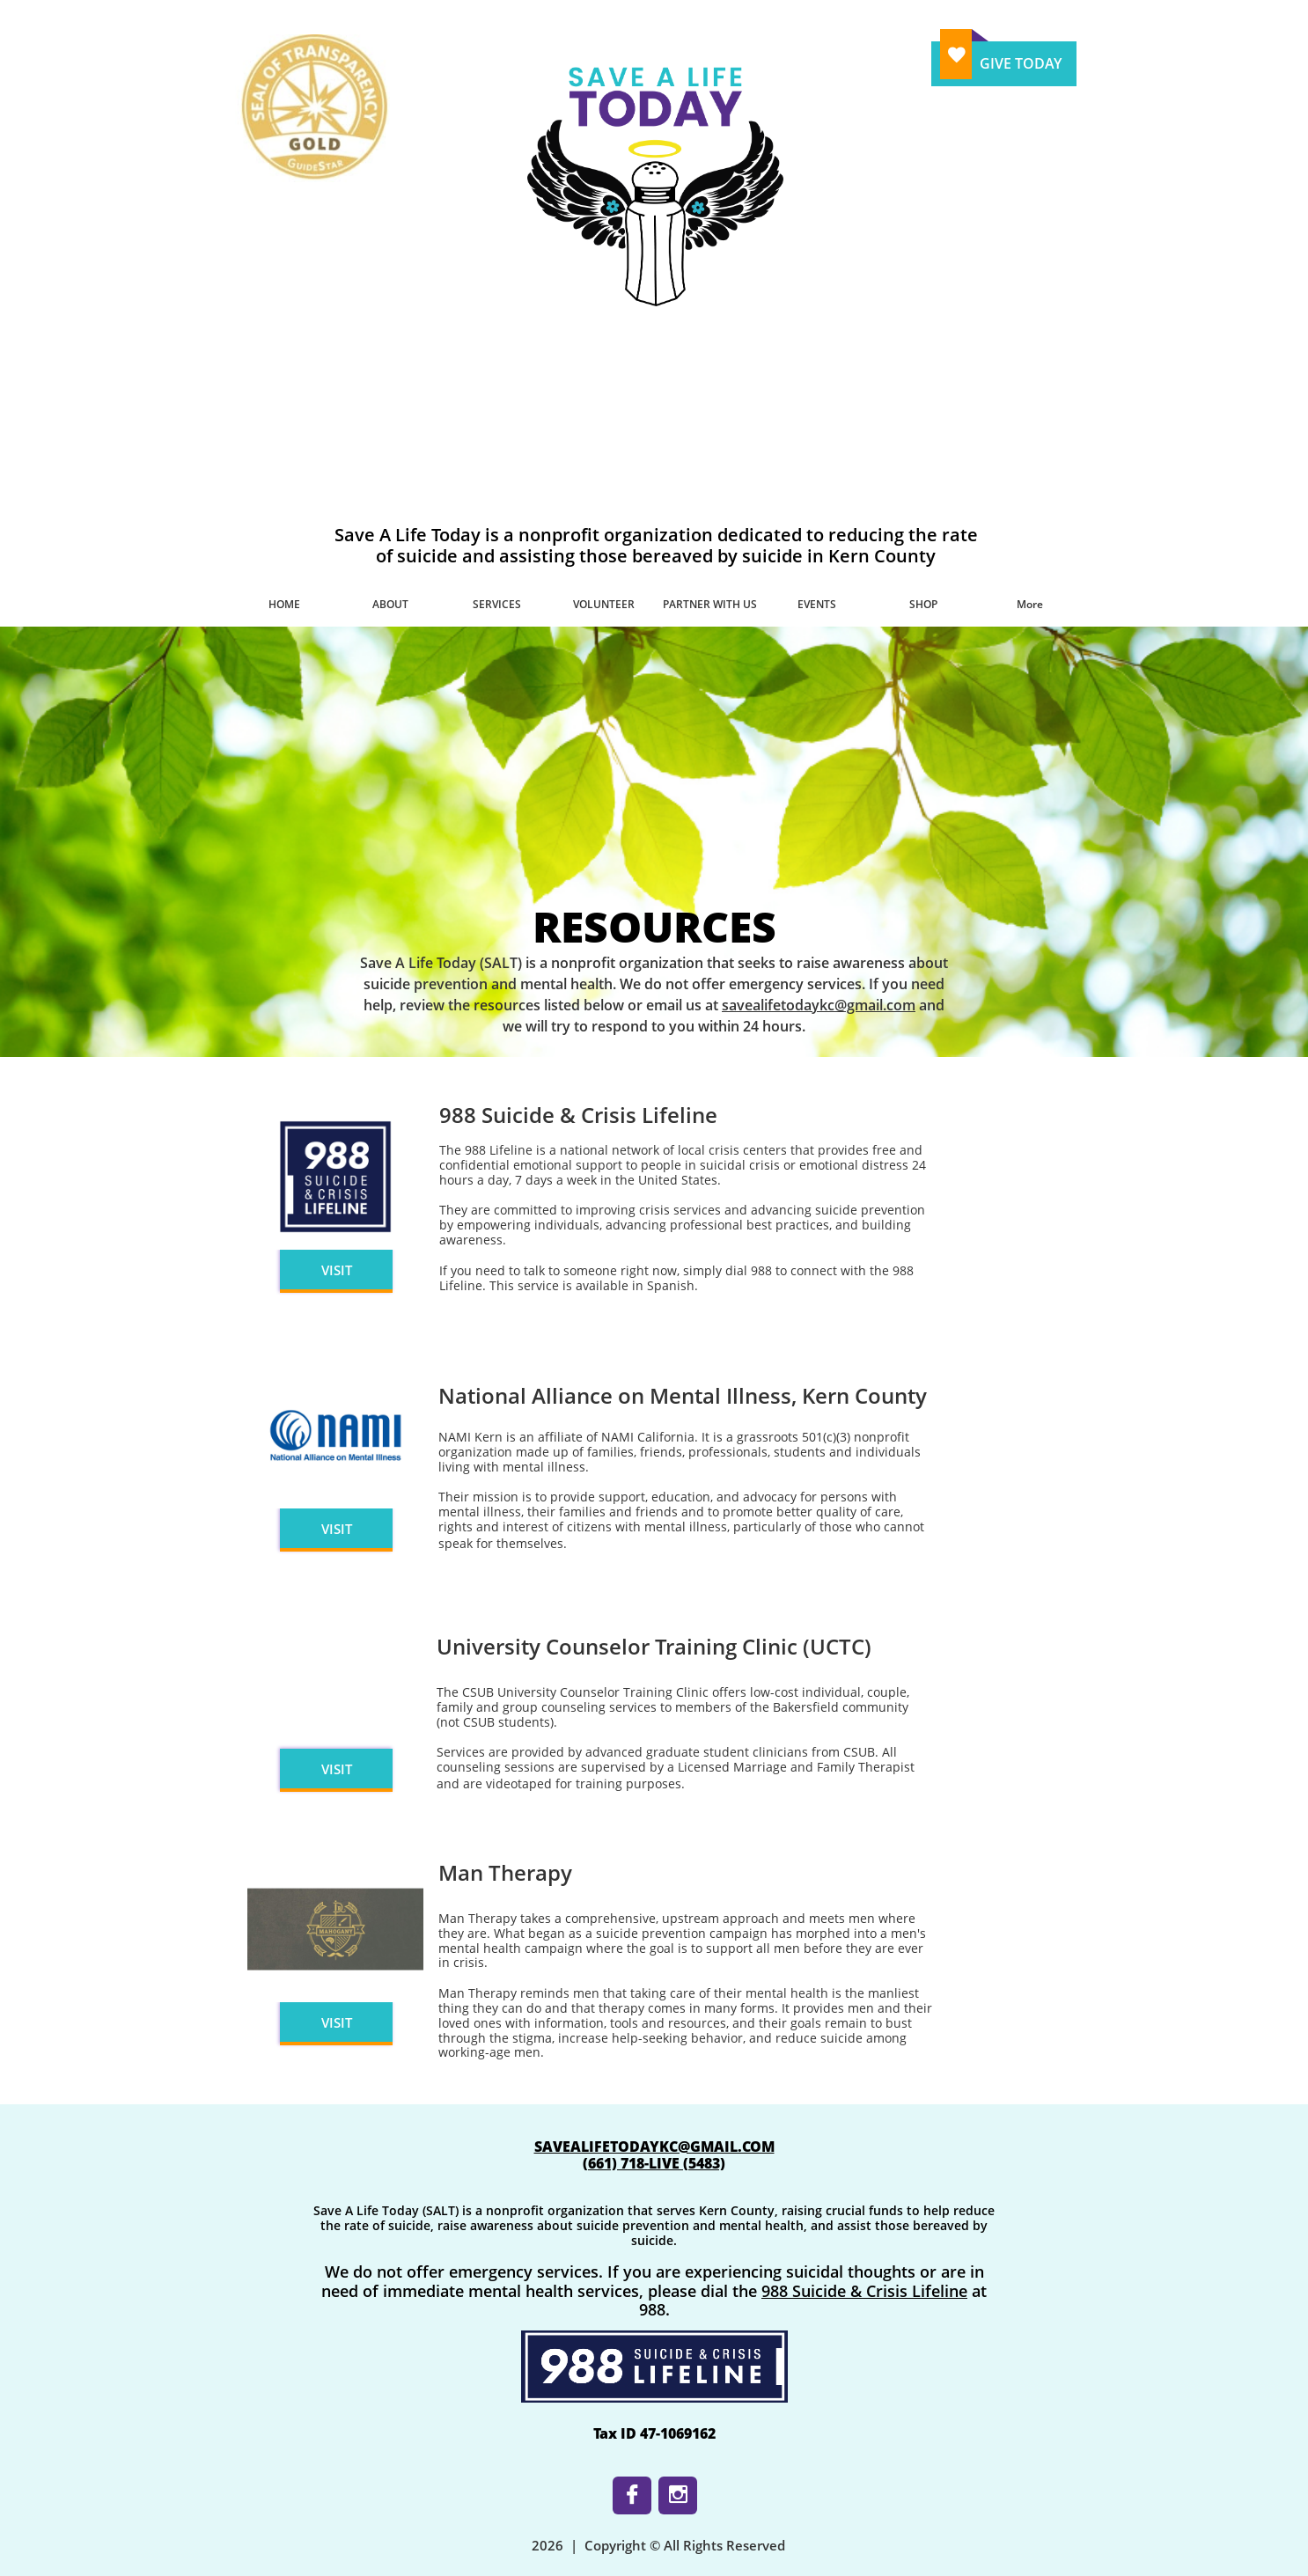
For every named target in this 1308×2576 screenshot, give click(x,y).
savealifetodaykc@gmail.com (818, 1005)
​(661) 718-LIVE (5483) (654, 2163)
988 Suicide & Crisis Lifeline (864, 2290)
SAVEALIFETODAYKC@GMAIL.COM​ (654, 2146)
